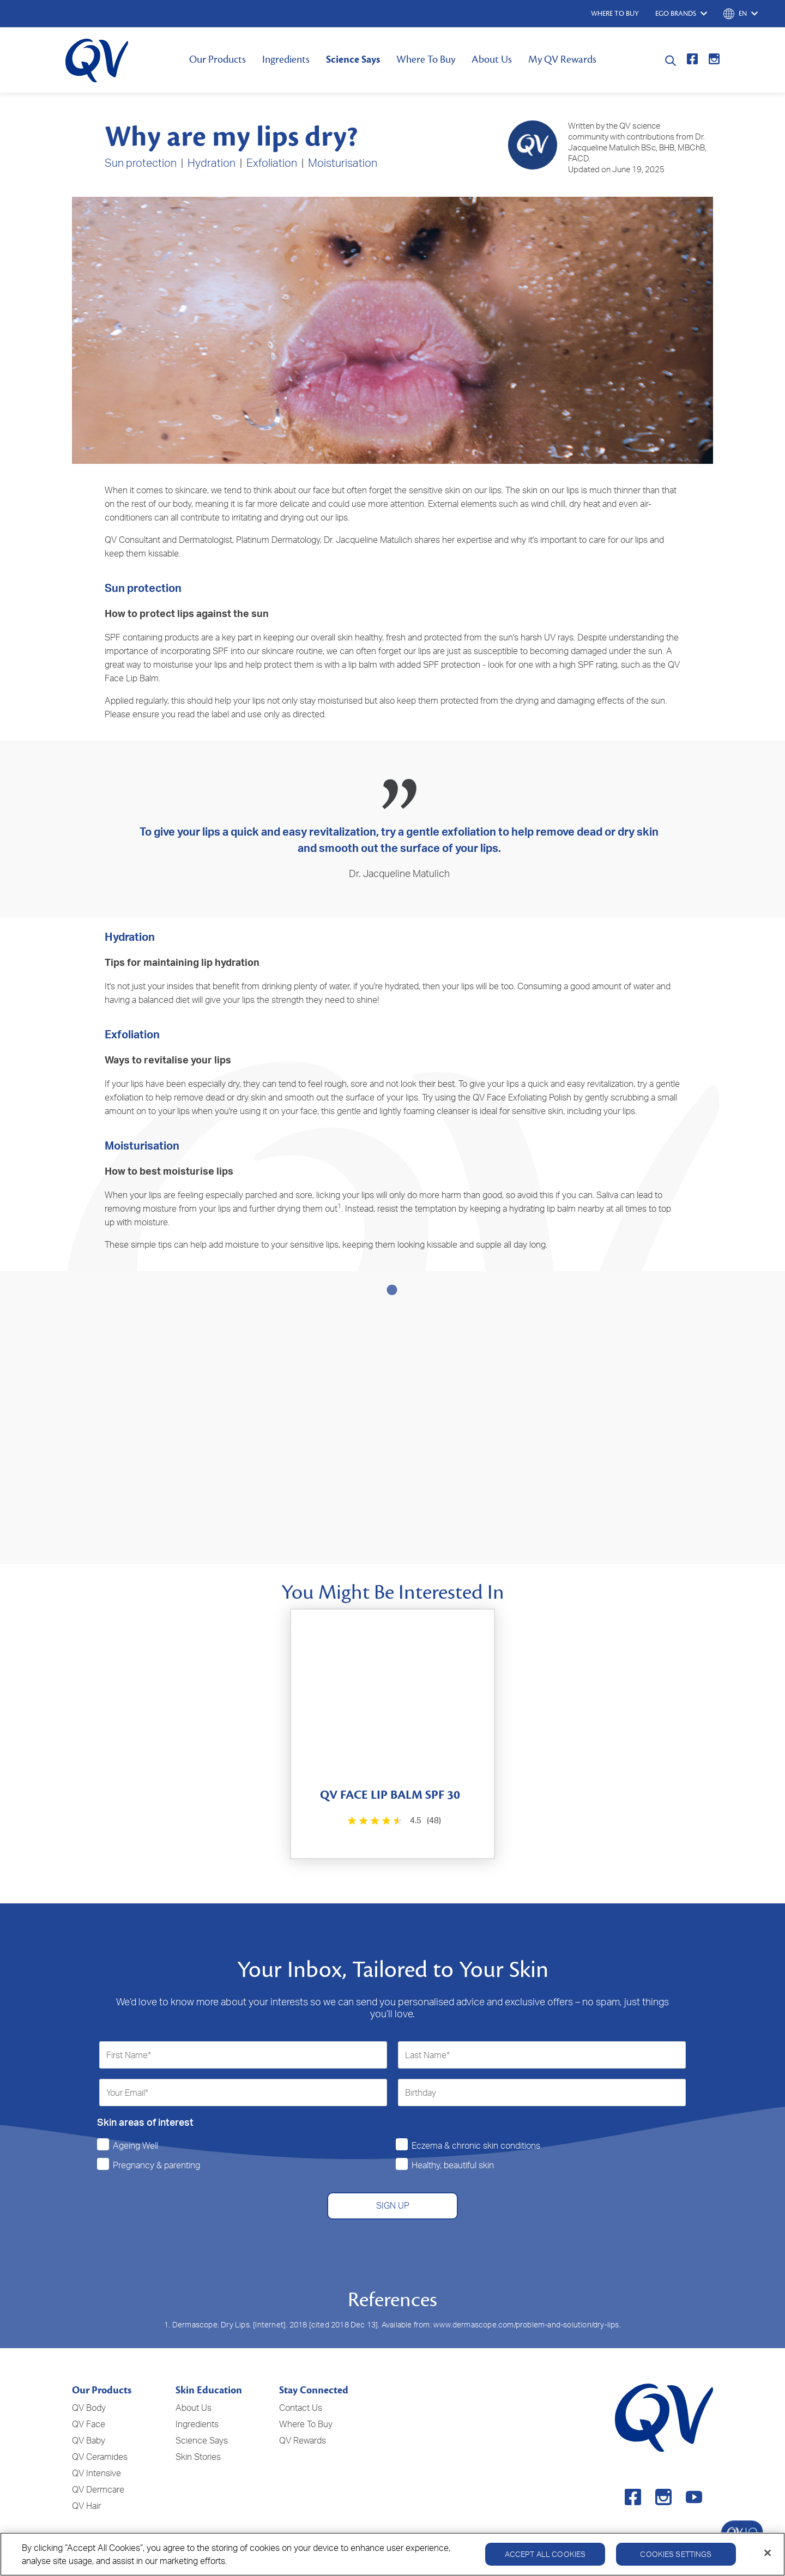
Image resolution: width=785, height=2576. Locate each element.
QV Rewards (302, 2417)
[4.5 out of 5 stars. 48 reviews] (392, 1797)
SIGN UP (392, 2181)
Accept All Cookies (545, 2554)
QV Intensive (96, 2450)
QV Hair (86, 2482)
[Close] (768, 2553)
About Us (492, 59)
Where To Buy (425, 59)
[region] (392, 2554)
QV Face (88, 2401)
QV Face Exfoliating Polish (522, 1097)
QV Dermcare (98, 2466)
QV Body (89, 2384)
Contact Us (300, 2384)
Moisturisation (342, 163)
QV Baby (88, 2417)
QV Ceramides (100, 2433)
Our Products (217, 59)
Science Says (353, 59)
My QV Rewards (562, 59)
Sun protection (141, 163)
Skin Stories (198, 2433)
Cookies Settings (675, 2554)
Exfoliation (271, 163)
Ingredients (286, 59)
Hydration (211, 163)
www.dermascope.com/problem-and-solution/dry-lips (526, 2301)
